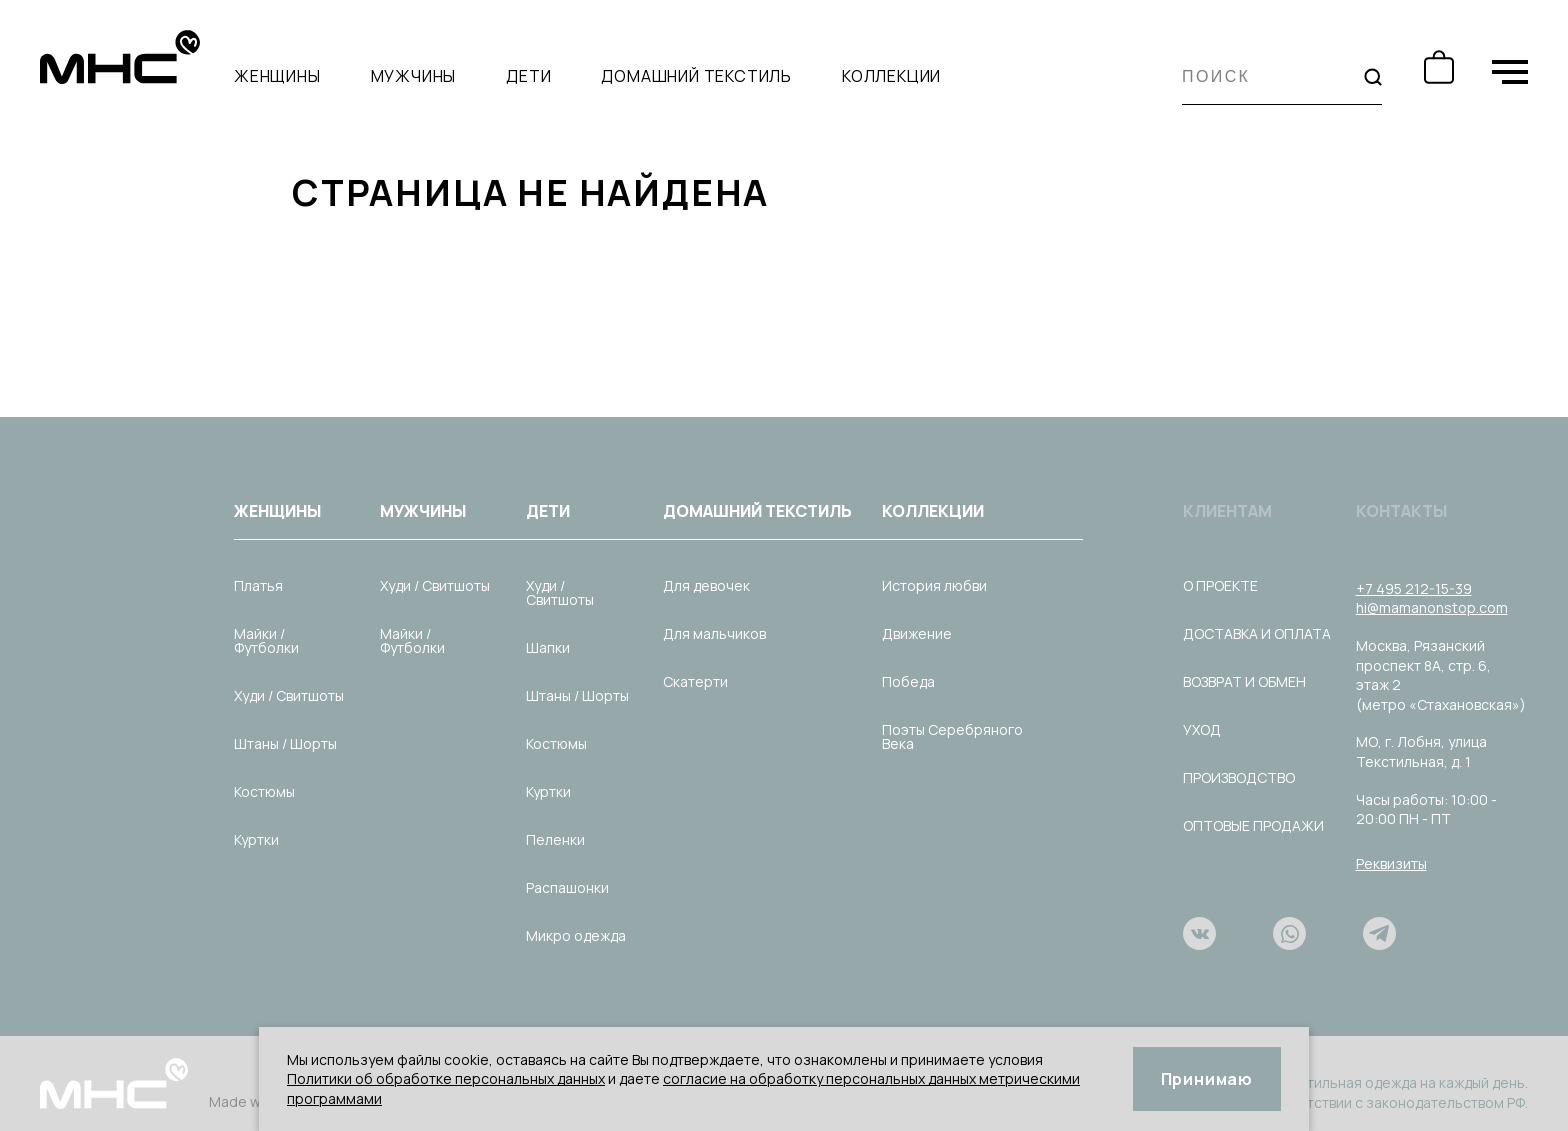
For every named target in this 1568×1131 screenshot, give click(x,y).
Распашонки (567, 887)
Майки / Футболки (266, 640)
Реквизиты (1391, 863)
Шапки (548, 647)
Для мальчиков (714, 633)
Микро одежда (576, 935)
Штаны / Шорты (285, 743)
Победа (908, 681)
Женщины (277, 76)
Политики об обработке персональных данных (446, 1078)
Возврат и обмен (1244, 681)
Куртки (256, 839)
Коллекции (891, 76)
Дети (528, 76)
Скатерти (695, 681)
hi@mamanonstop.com (1432, 607)
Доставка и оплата (1257, 633)
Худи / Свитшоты (289, 695)
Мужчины (414, 76)
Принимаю (1207, 1079)
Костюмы (264, 791)
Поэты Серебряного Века (952, 736)
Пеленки (555, 839)
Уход (1202, 729)
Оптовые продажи (1253, 825)
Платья (258, 585)
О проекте (1220, 585)
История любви (934, 585)
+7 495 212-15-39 (1414, 588)
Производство (1239, 777)
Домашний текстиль (696, 76)
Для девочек (706, 585)
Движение (917, 633)
